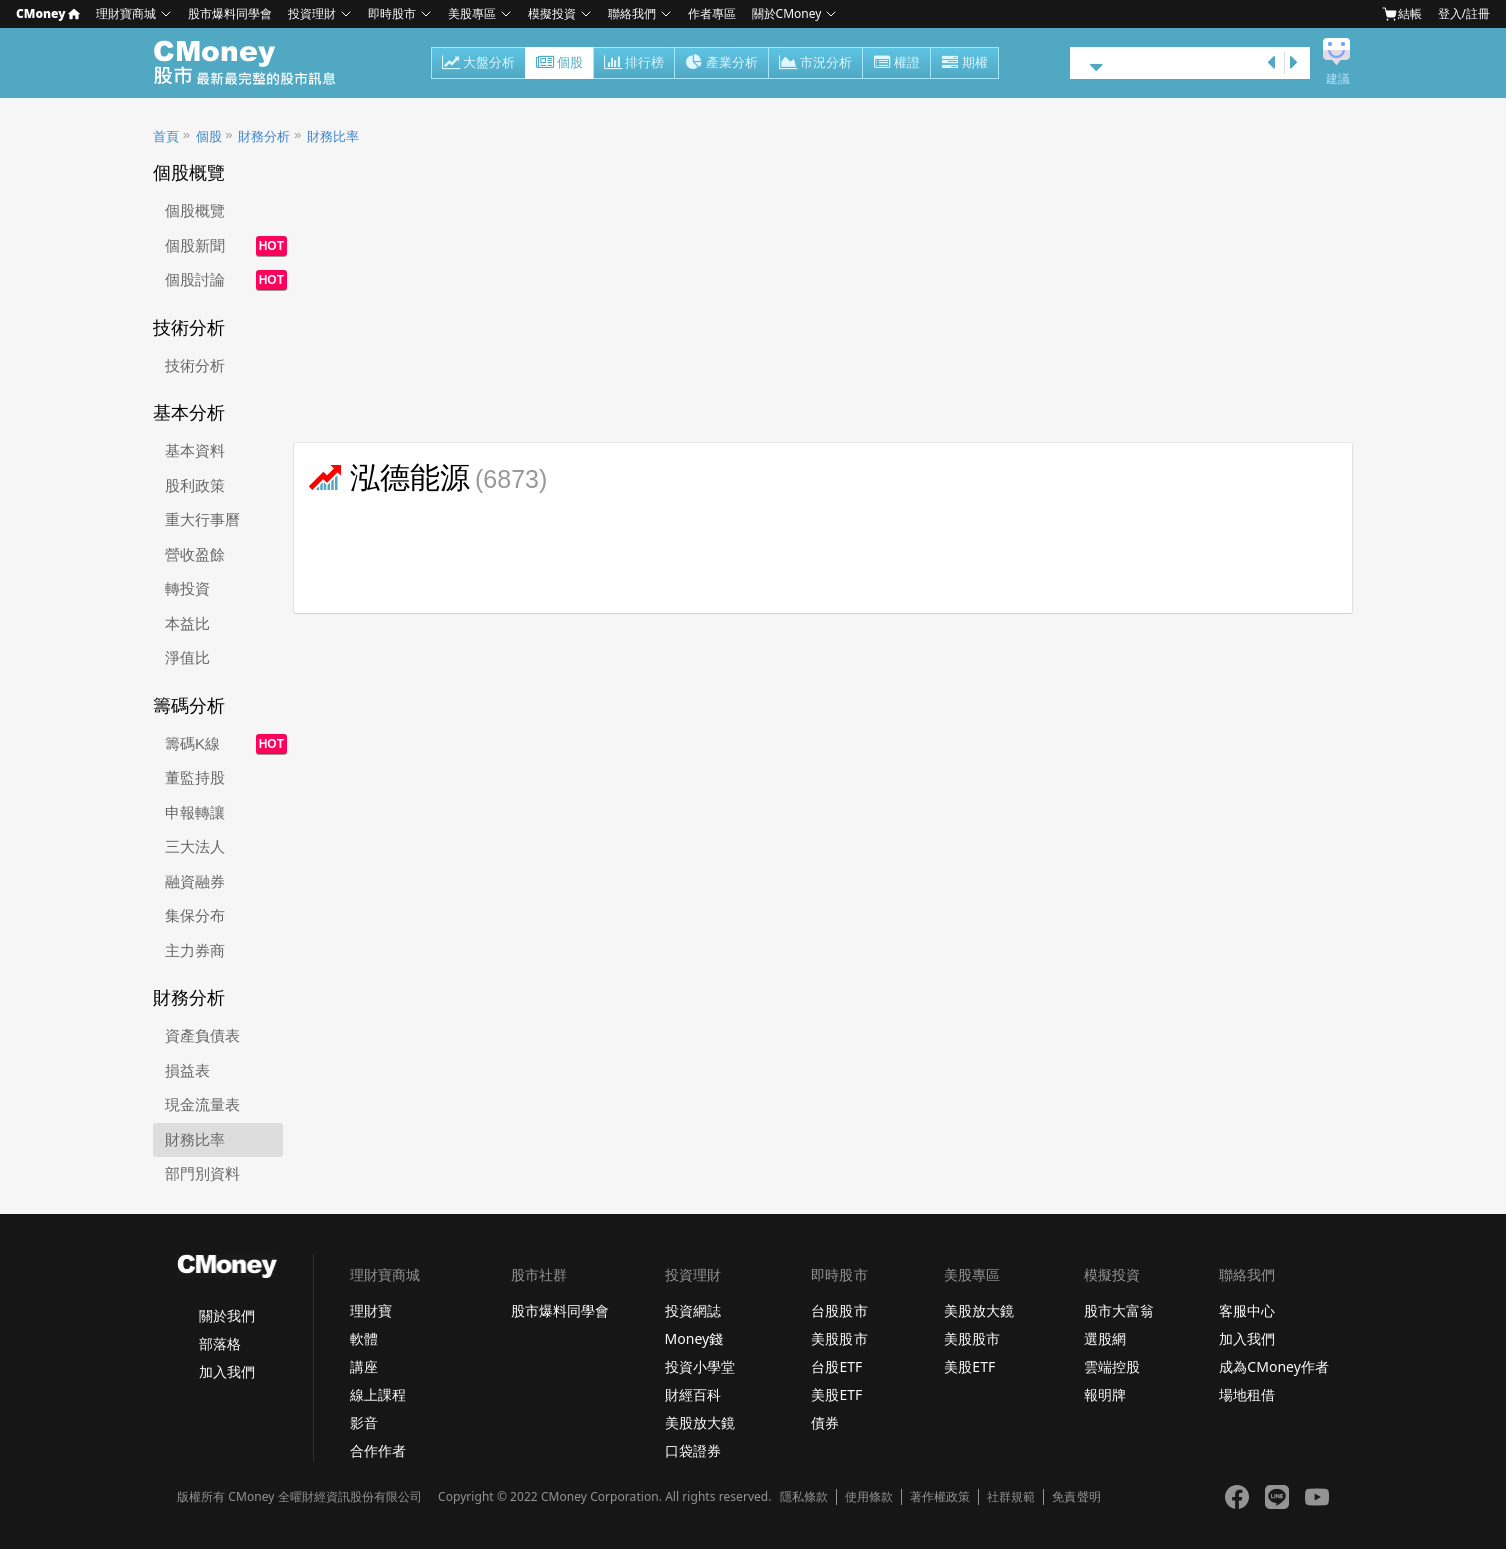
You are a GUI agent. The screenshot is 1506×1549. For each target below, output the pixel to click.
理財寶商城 (126, 13)
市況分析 (815, 64)
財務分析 (264, 136)
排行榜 (634, 64)
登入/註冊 (1464, 13)
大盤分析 (478, 64)
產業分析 (721, 64)
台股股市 (839, 1310)
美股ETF (836, 1394)
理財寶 (371, 1310)
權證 (896, 64)
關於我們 (227, 1315)
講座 (364, 1366)
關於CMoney (787, 13)
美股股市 (839, 1338)
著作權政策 (940, 1497)
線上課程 (378, 1394)
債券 (825, 1422)
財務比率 (333, 136)
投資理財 (312, 13)
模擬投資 (552, 13)
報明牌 (1105, 1394)
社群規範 (1011, 1497)
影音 (364, 1422)
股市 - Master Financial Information (255, 63)
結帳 (1402, 14)
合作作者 (378, 1450)
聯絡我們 (632, 13)
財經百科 (693, 1394)
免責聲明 (1076, 1497)
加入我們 (227, 1371)
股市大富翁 (1119, 1310)
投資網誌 (693, 1310)
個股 (559, 64)
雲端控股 (1112, 1366)
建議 (1338, 79)
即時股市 (392, 13)
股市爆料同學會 (230, 13)
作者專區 (712, 13)
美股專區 (472, 13)
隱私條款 (804, 1497)
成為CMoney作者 (1274, 1366)
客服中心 (1247, 1310)
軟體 (364, 1338)
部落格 (220, 1343)
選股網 (1105, 1338)
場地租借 (1247, 1394)
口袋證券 (693, 1450)
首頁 (166, 136)
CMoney (48, 13)
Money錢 (694, 1338)
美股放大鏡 (700, 1422)
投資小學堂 (700, 1366)
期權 (964, 64)
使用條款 (869, 1497)
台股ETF (836, 1366)
